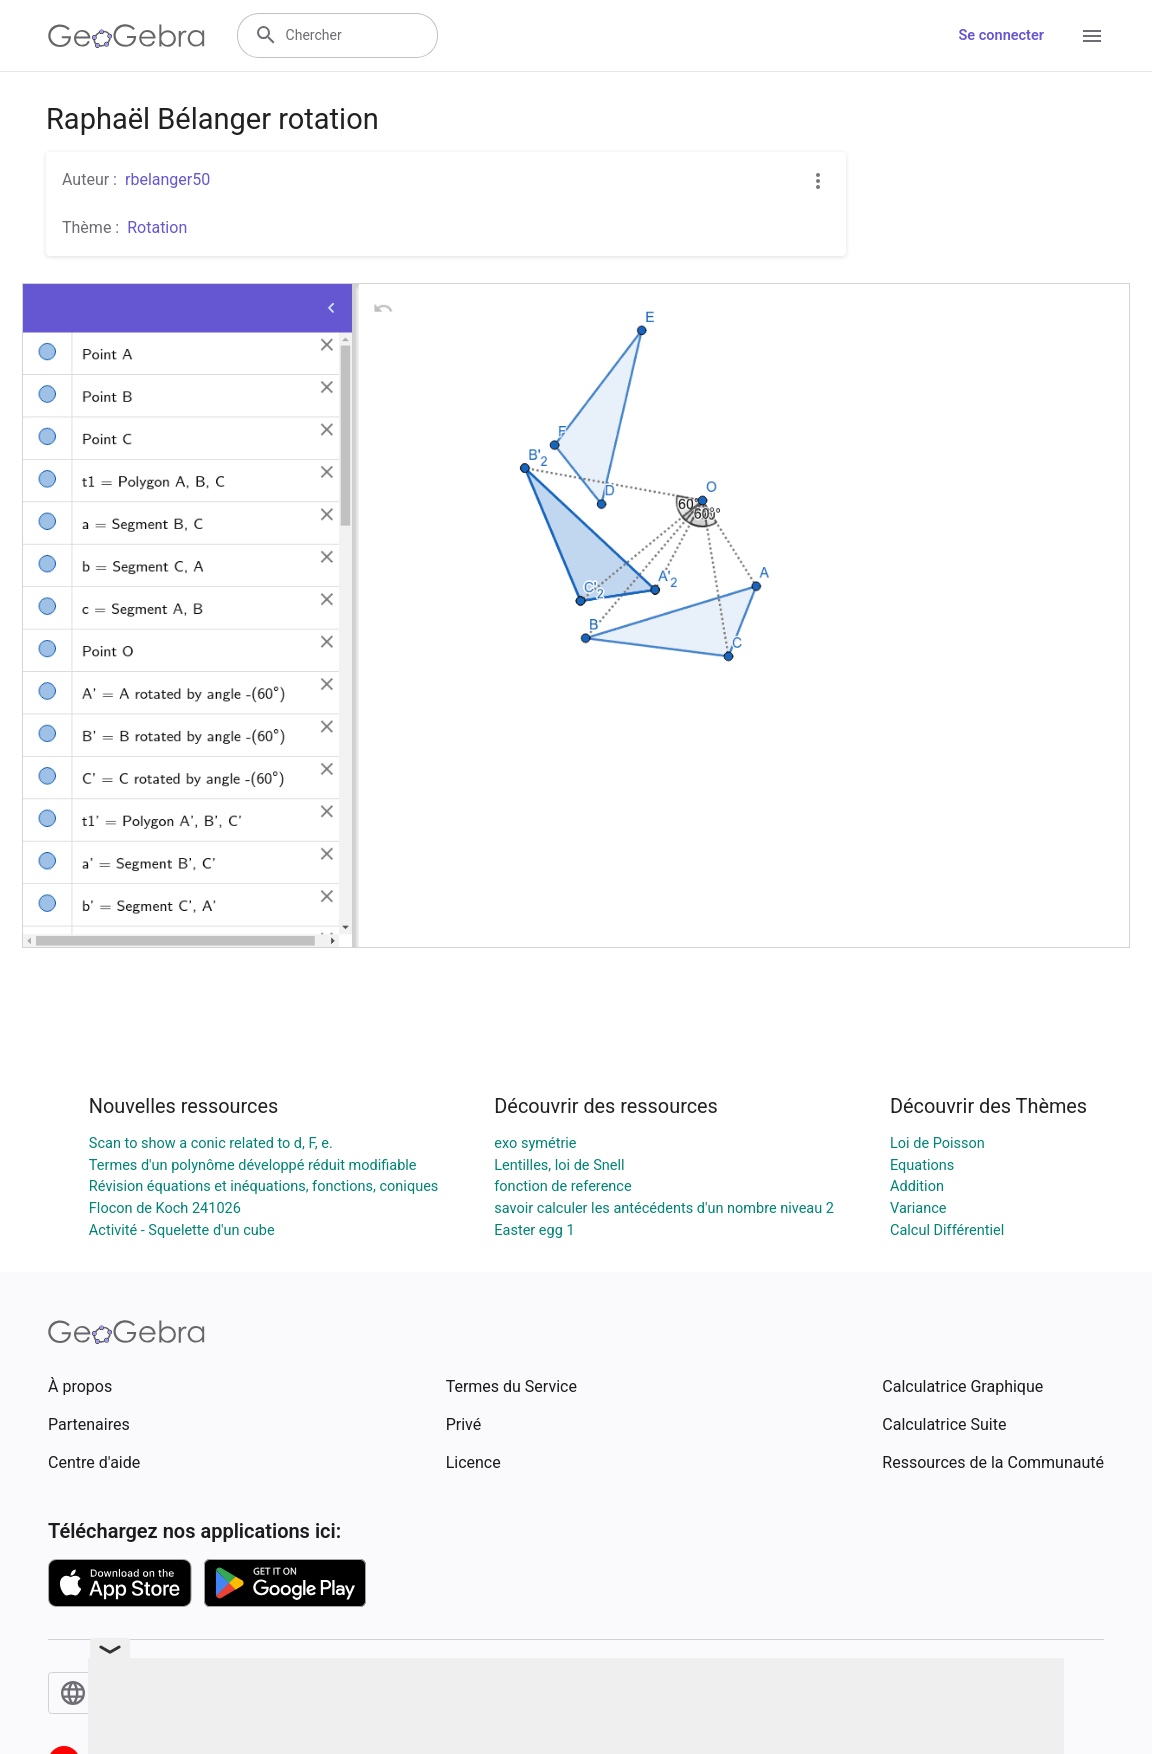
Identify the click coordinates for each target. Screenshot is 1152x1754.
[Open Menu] (1092, 36)
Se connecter (1001, 35)
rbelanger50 (167, 179)
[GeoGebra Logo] (126, 36)
